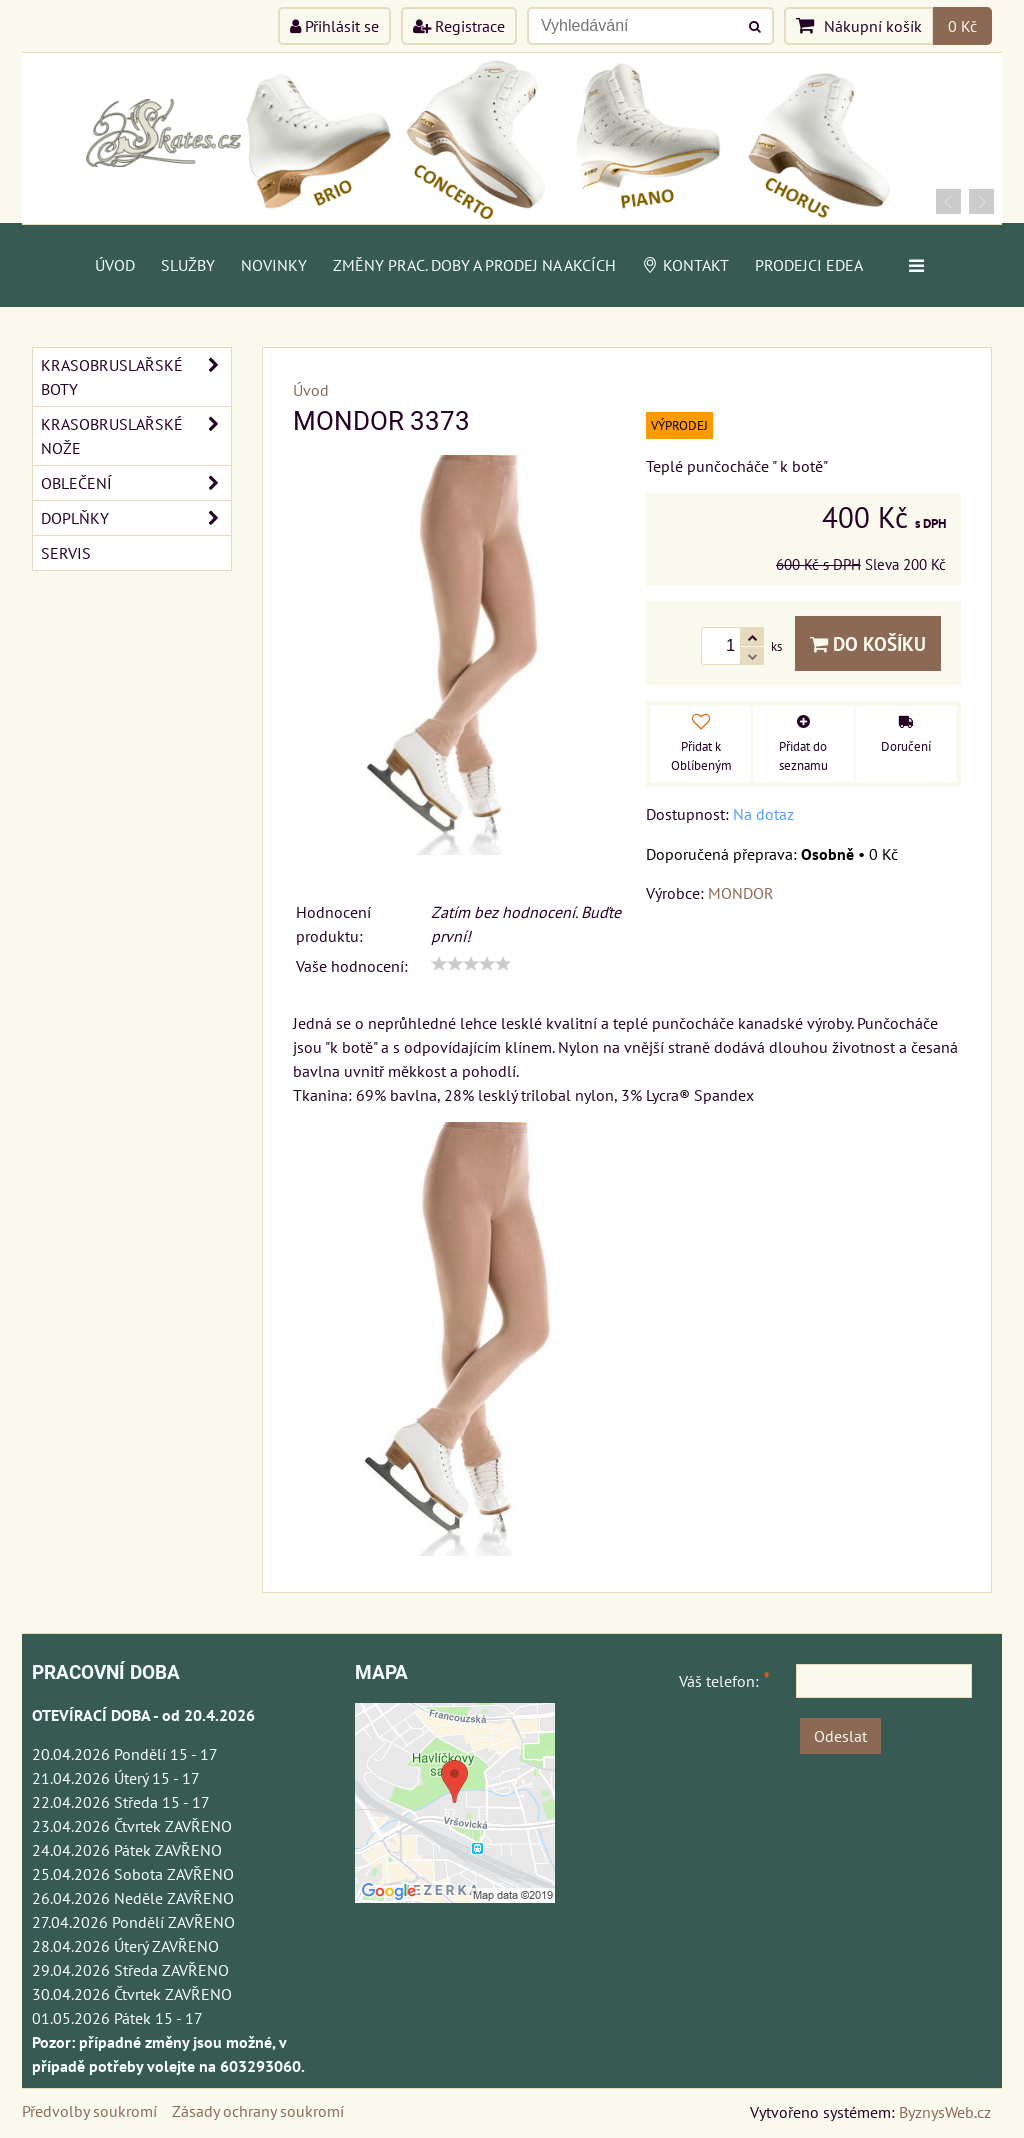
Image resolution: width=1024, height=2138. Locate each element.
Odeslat (840, 1736)
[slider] (471, 964)
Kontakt (685, 265)
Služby (188, 265)
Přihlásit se (334, 26)
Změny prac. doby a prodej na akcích (474, 265)
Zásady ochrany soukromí (258, 2111)
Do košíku (868, 643)
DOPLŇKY (136, 518)
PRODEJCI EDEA (809, 265)
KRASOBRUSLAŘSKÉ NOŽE (136, 436)
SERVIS (66, 553)
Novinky (274, 265)
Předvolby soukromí (89, 2111)
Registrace (459, 26)
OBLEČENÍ (136, 483)
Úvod (115, 265)
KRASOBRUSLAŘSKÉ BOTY (136, 377)
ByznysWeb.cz (945, 2112)
